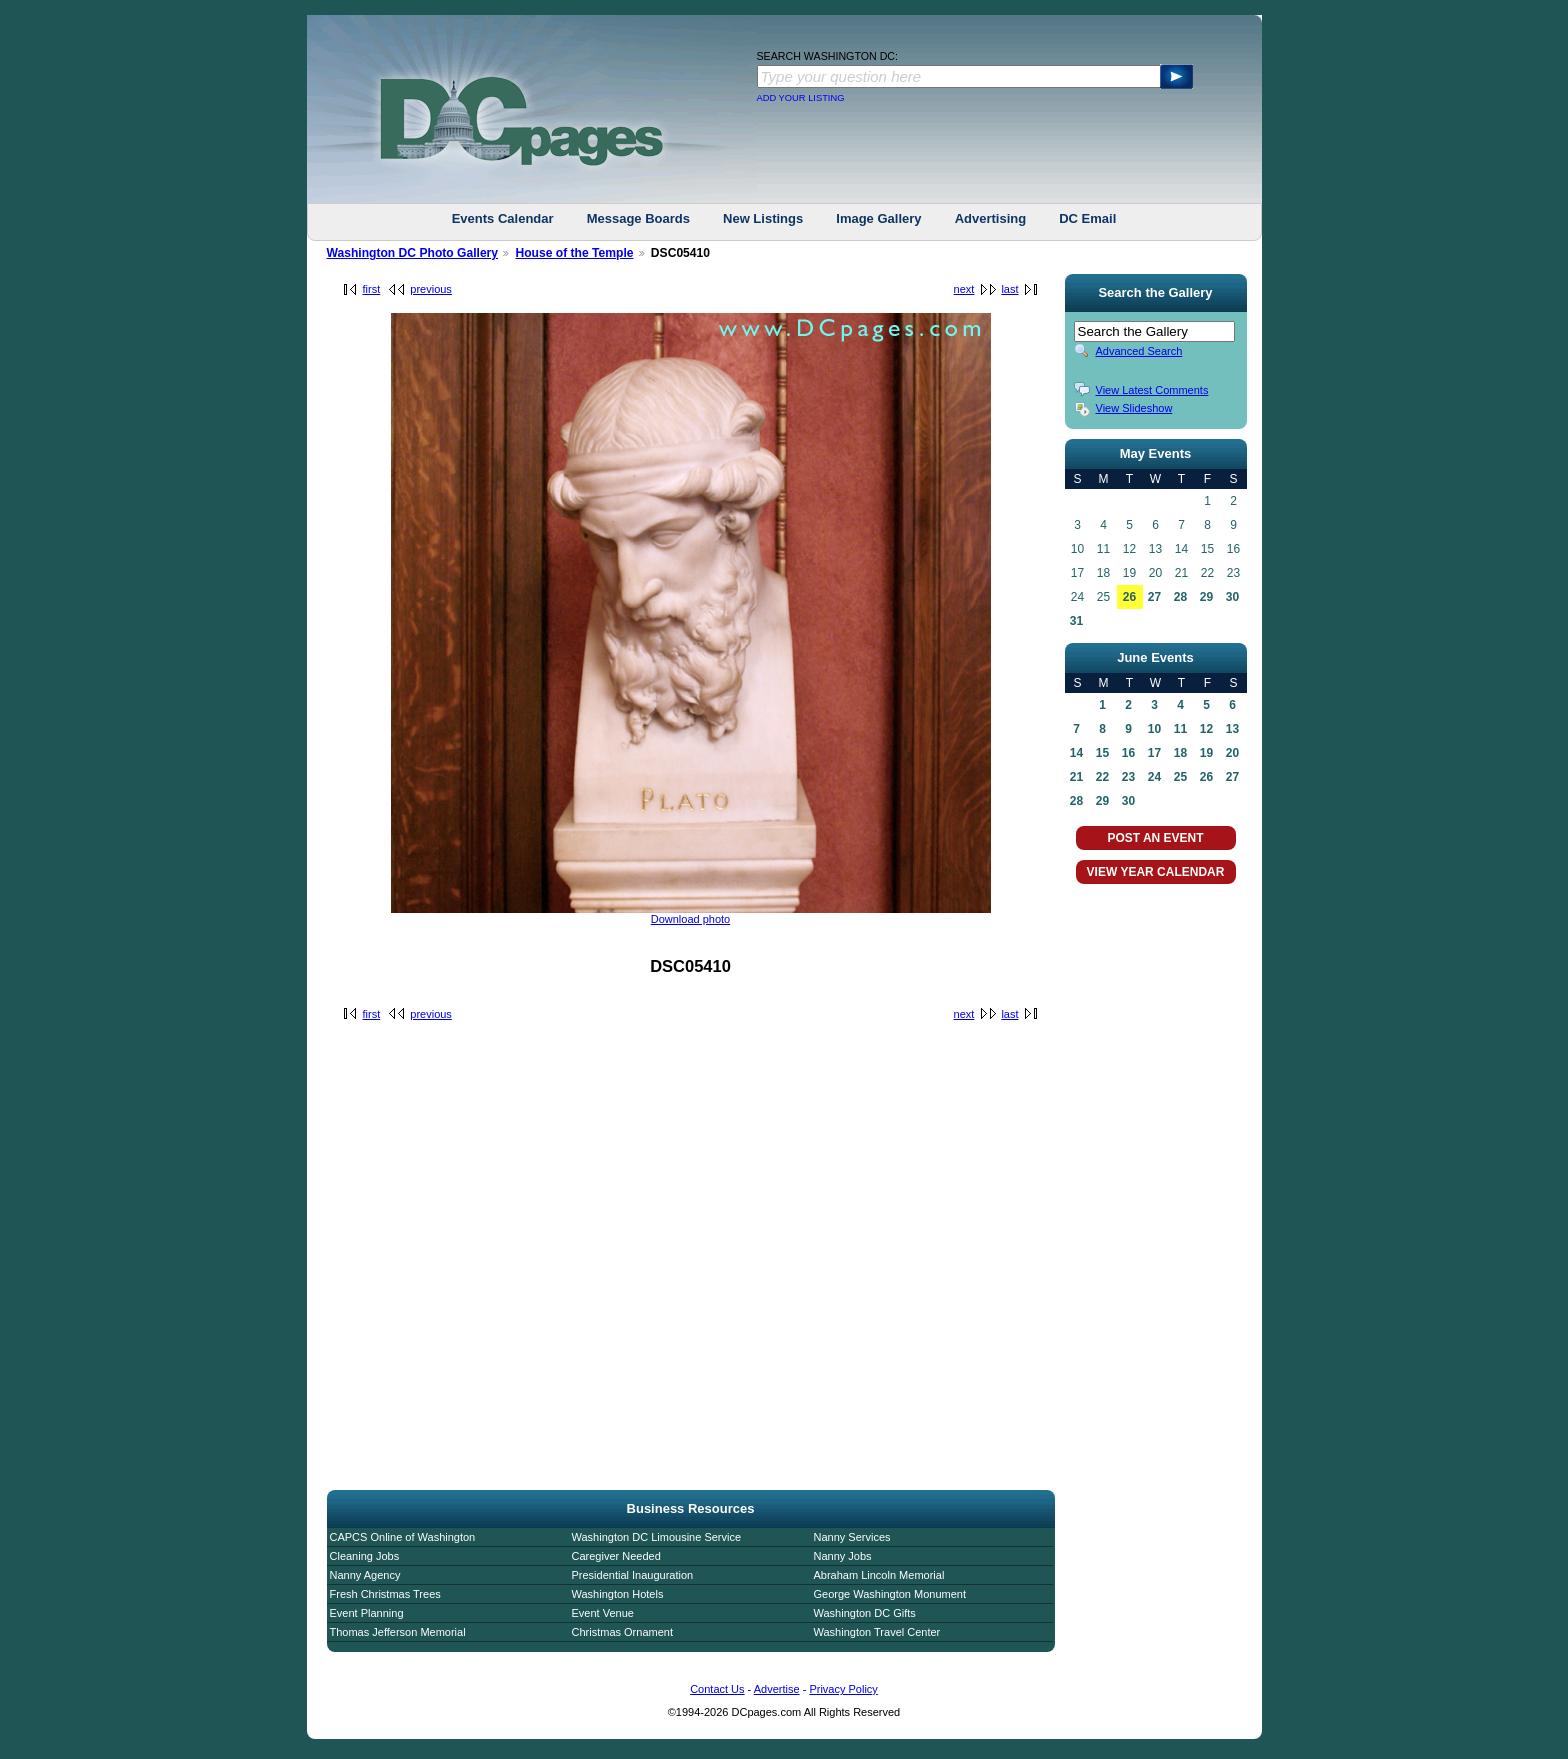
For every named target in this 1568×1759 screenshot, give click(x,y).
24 (1154, 777)
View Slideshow (1134, 408)
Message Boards (638, 218)
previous (431, 289)
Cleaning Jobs (365, 1556)
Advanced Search (1139, 351)
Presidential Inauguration (633, 1575)
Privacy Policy (843, 1689)
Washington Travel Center (877, 1632)
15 (1102, 753)
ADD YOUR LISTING (801, 98)
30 (1232, 597)
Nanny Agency (365, 1575)
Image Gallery (878, 218)
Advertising (991, 218)
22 (1102, 777)
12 (1206, 729)
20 (1232, 753)
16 (1128, 753)
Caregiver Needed (616, 1556)
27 (1154, 597)
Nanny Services (852, 1537)
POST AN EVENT (1155, 838)
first (372, 289)
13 (1232, 729)
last (1009, 289)
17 (1154, 753)
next (964, 289)
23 (1128, 777)
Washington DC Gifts (865, 1613)
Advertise (777, 1689)
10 (1154, 729)
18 (1180, 753)
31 (1076, 621)
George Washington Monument (890, 1594)
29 (1206, 597)
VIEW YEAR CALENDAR (1156, 872)
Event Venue (603, 1613)
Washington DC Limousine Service (657, 1537)
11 (1180, 729)
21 (1076, 777)
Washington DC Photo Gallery (413, 253)
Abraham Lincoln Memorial (879, 1575)
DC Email (1087, 218)
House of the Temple (574, 253)
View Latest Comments (1152, 390)
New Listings (763, 218)
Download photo (691, 919)
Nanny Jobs (843, 1556)
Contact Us (717, 1689)
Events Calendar (503, 218)
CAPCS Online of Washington (403, 1537)
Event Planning (367, 1613)
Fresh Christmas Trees (385, 1594)
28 (1180, 597)
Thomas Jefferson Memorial (398, 1632)
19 (1206, 753)
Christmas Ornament (622, 1632)
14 (1076, 753)
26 (1129, 597)
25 (1180, 777)
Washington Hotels (618, 1594)
